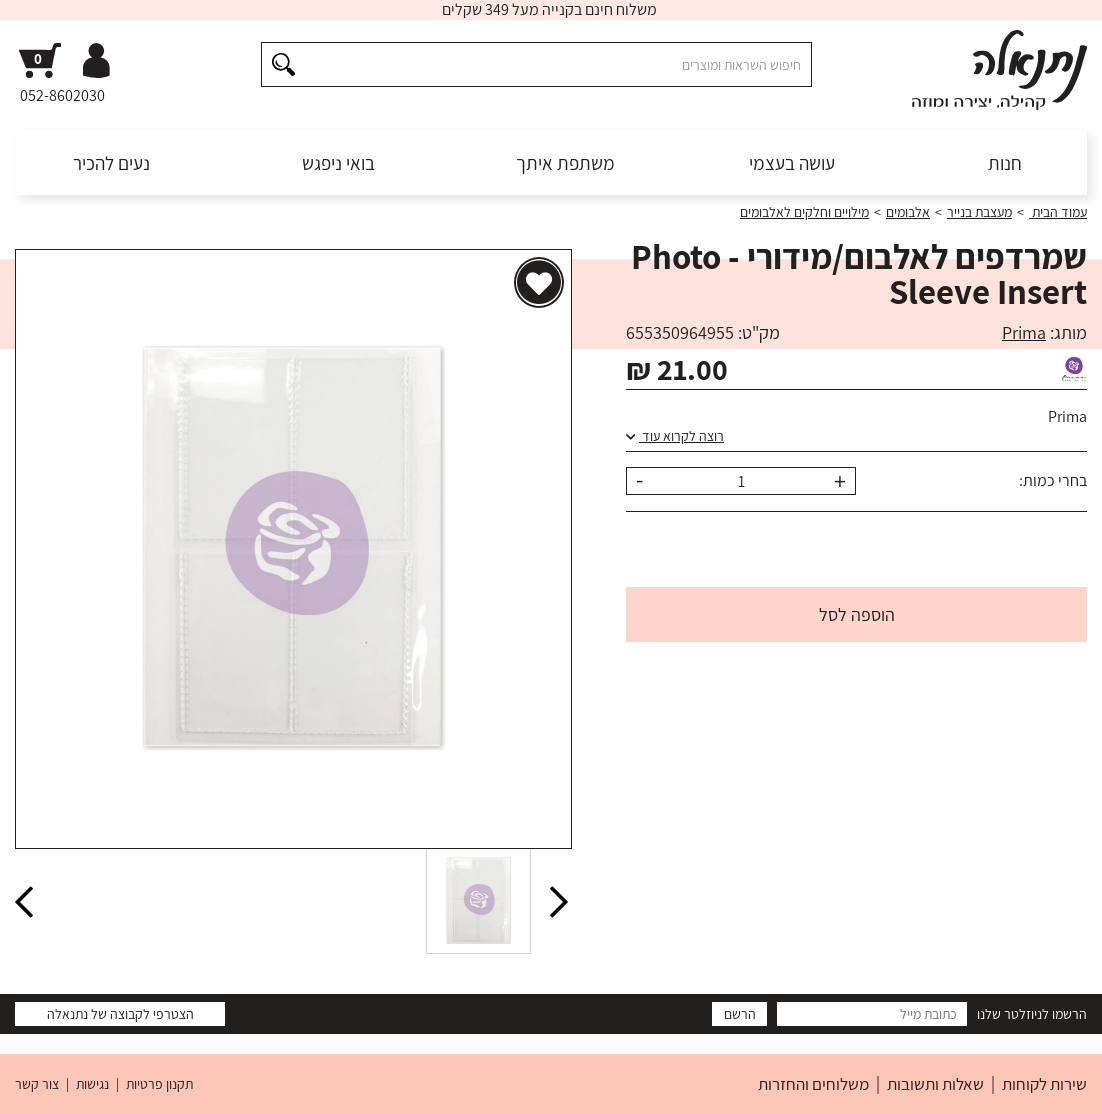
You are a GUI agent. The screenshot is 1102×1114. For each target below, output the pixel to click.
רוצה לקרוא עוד (675, 436)
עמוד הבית (1058, 212)
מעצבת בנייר (979, 212)
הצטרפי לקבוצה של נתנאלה (120, 1014)
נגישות (92, 1084)
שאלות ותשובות (935, 1084)
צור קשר (37, 1084)
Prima (1024, 332)
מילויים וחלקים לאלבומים (804, 212)
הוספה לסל (857, 614)
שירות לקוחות (1044, 1084)
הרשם (740, 1014)
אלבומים (908, 212)
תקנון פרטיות (159, 1084)
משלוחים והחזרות (813, 1084)
